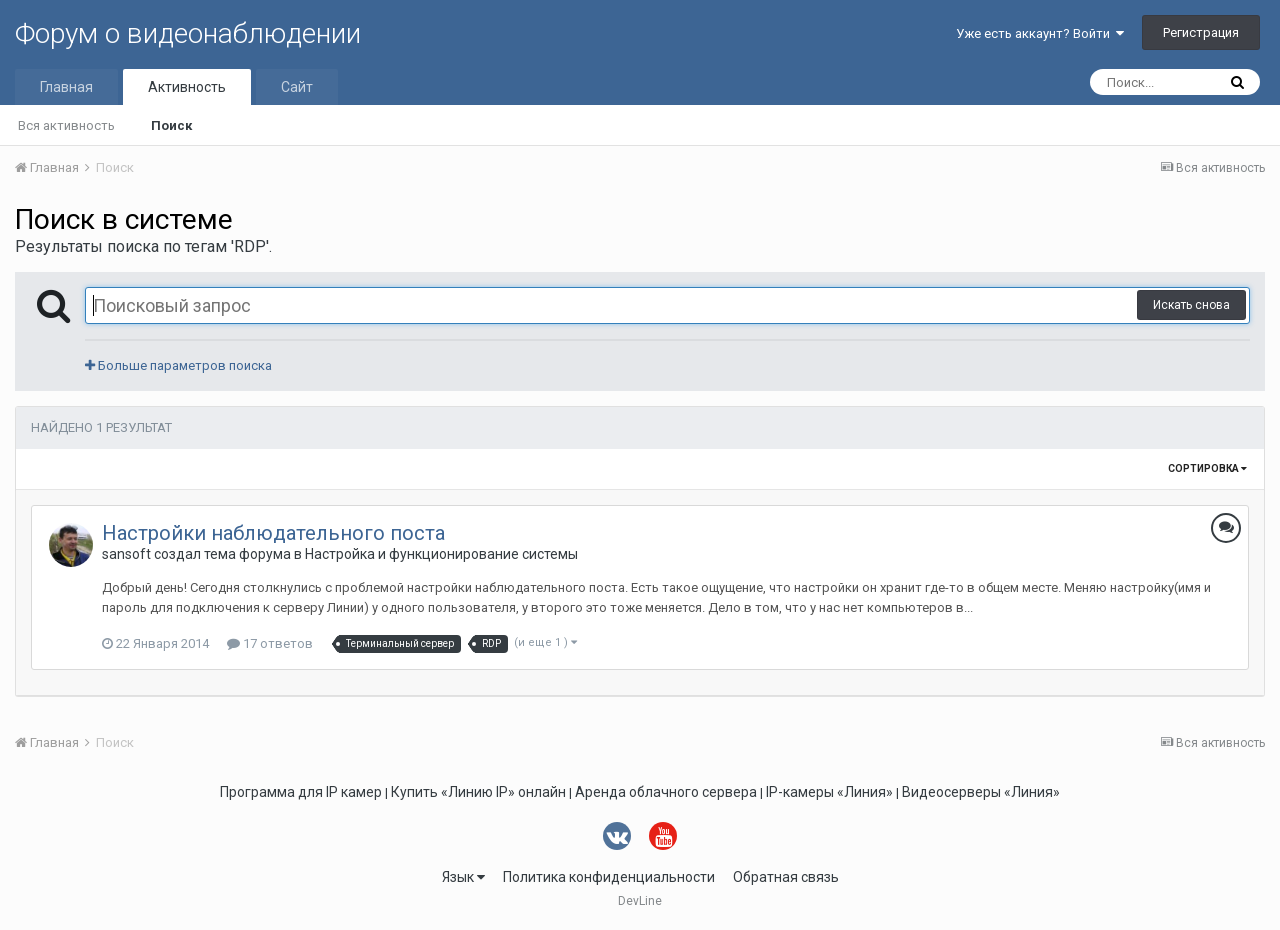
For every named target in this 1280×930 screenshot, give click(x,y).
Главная (66, 87)
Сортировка (1207, 468)
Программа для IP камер (301, 792)
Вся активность (66, 125)
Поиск (171, 125)
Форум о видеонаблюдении (188, 33)
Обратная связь (786, 877)
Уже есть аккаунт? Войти (1040, 33)
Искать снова (1191, 305)
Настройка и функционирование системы (441, 554)
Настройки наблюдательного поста (273, 533)
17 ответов (270, 643)
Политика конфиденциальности (609, 877)
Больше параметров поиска (178, 365)
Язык (463, 877)
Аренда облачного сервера (666, 792)
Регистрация (1201, 32)
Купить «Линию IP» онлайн (478, 792)
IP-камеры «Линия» (829, 792)
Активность (187, 87)
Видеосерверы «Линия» (981, 792)
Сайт (297, 87)
